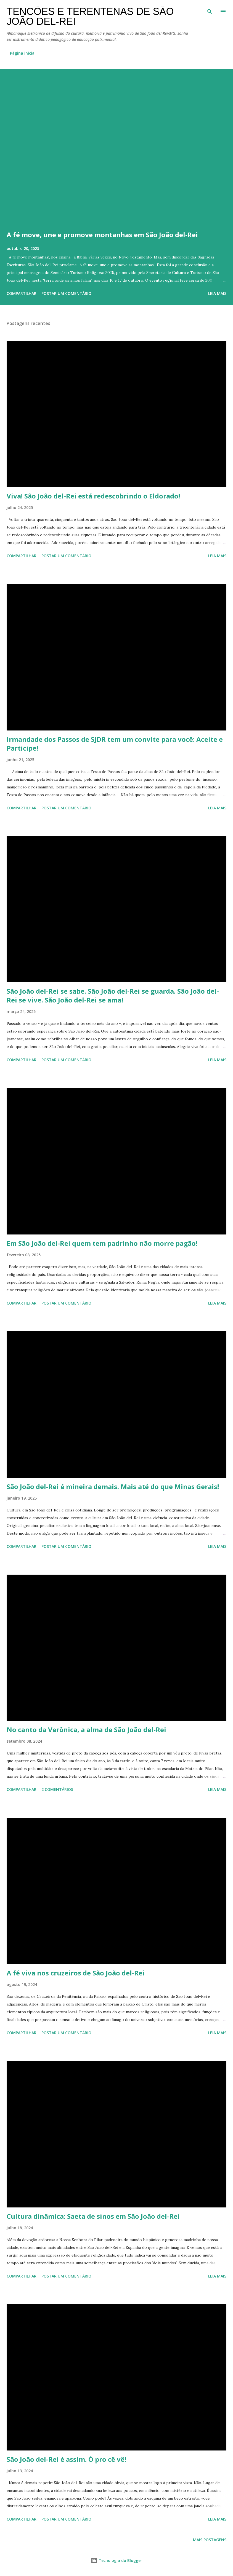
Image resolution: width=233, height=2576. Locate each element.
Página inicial (23, 53)
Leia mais (217, 293)
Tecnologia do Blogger (116, 2560)
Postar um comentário (66, 293)
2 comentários (57, 1789)
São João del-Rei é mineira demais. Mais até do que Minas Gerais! (113, 1486)
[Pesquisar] (209, 10)
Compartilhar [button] (21, 293)
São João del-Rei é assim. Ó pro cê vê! (66, 2459)
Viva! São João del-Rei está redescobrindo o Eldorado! (93, 495)
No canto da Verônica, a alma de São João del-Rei (86, 1729)
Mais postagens (209, 2539)
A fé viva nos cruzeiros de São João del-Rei (76, 1972)
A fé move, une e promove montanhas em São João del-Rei (102, 234)
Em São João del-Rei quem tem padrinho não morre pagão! (102, 1243)
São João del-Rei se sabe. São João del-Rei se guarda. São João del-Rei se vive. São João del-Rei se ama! (113, 995)
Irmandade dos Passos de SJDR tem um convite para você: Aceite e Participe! (115, 744)
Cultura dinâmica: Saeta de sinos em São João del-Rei (93, 2216)
